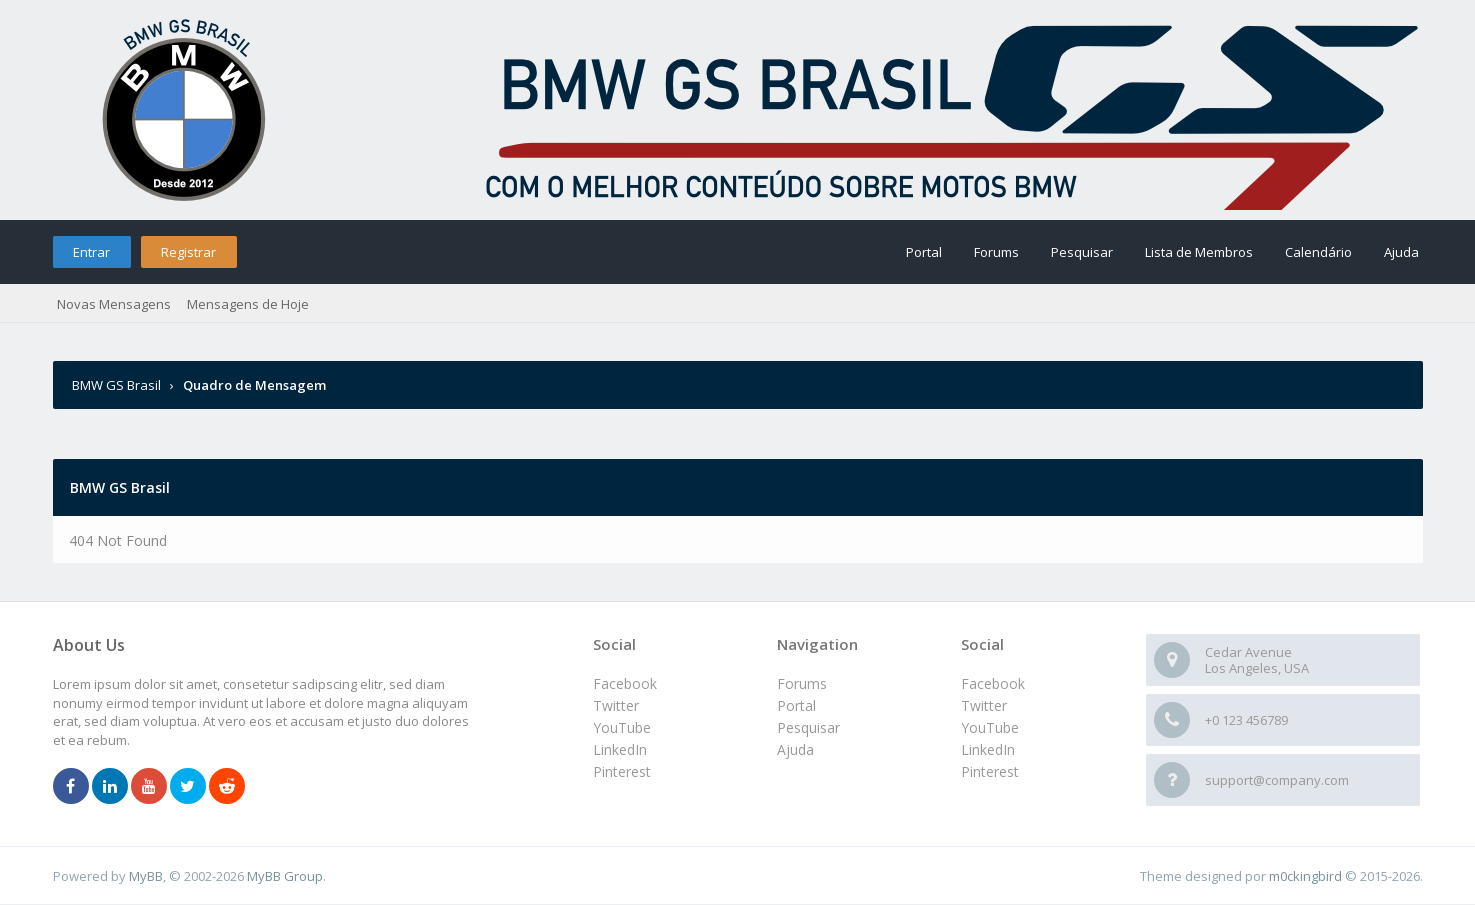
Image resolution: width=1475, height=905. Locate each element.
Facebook (993, 683)
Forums (996, 252)
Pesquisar (1082, 252)
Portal (924, 252)
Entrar (91, 252)
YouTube (990, 727)
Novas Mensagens (114, 304)
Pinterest (990, 771)
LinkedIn (988, 749)
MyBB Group (285, 876)
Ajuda (1401, 252)
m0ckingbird (1305, 876)
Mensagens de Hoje (248, 304)
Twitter (984, 705)
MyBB (146, 876)
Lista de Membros (1199, 252)
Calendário (1318, 252)
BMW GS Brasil (118, 385)
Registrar (188, 252)
